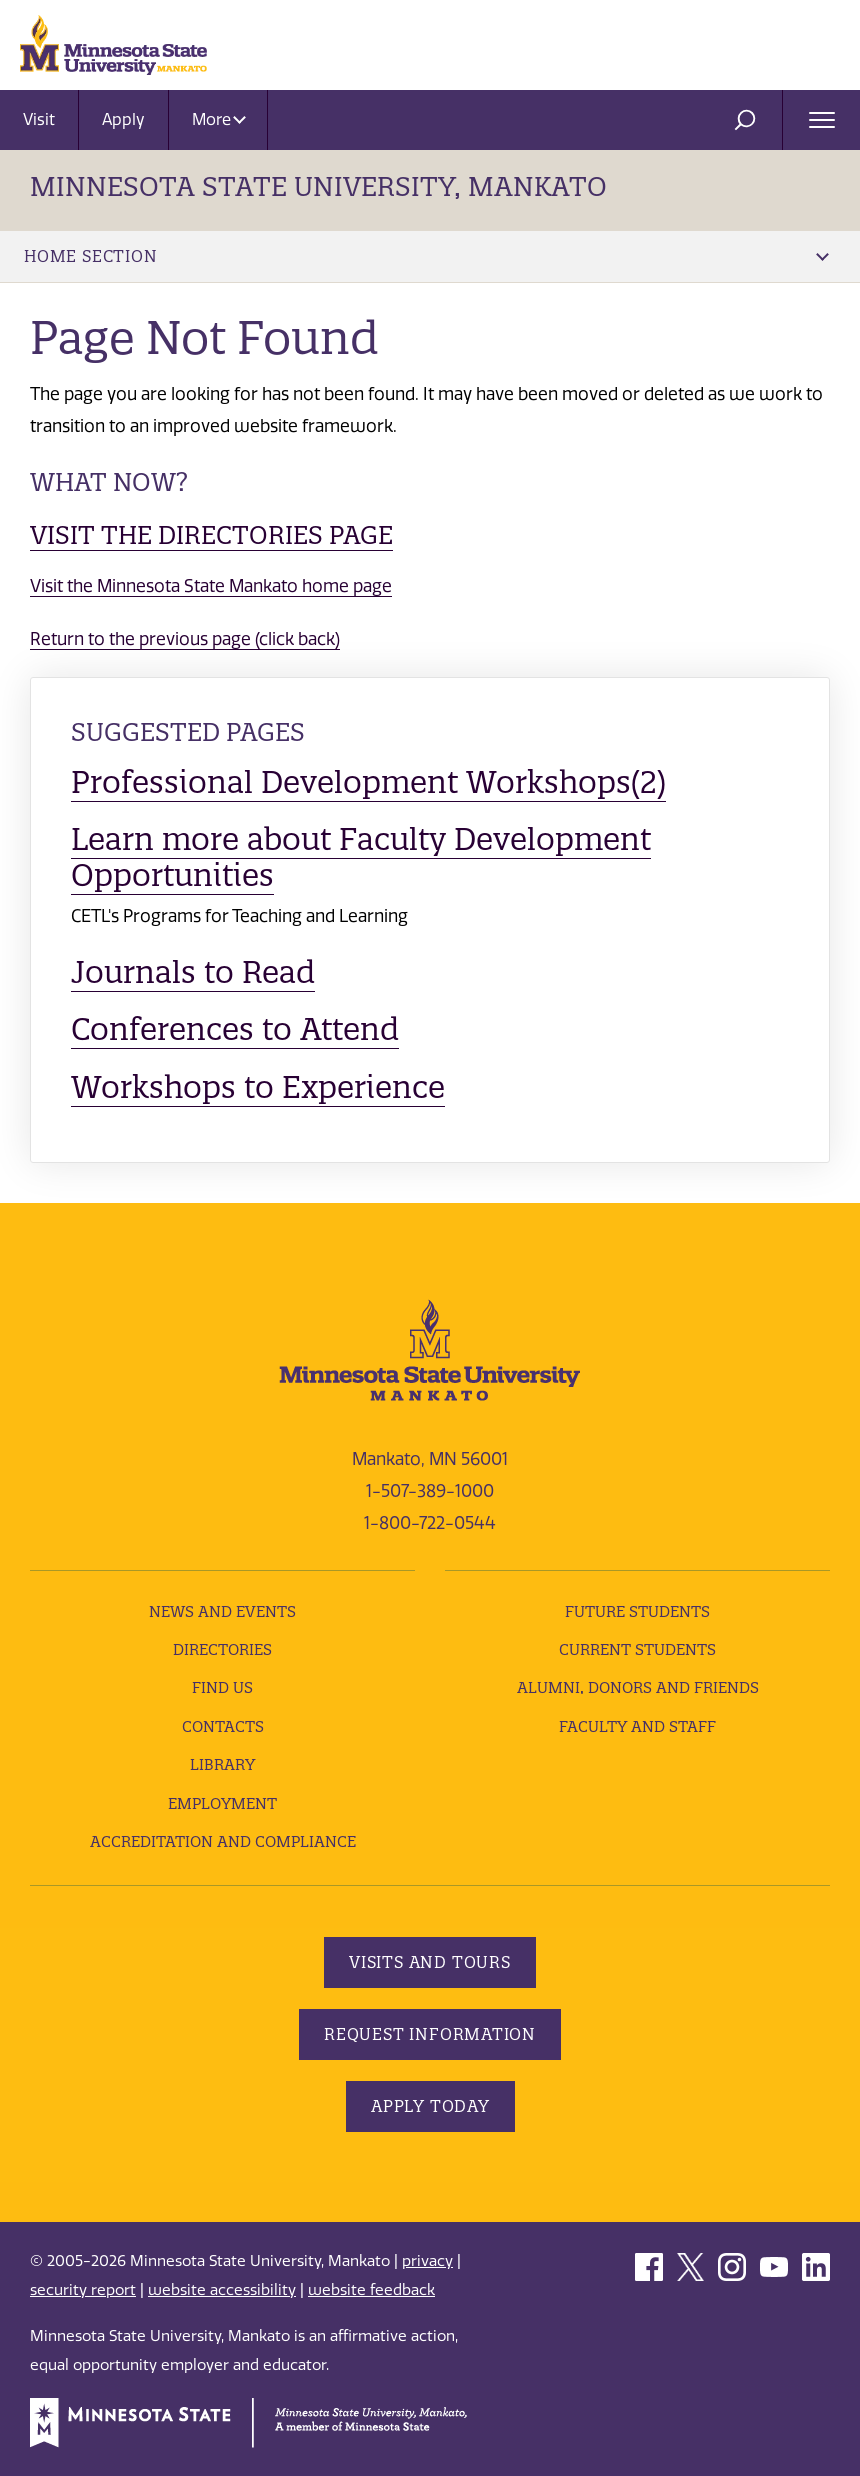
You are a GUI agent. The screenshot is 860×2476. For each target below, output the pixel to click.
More (219, 119)
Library (222, 1764)
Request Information (430, 2034)
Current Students (637, 1649)
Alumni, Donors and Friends (638, 1687)
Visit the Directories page (211, 535)
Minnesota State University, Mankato (318, 186)
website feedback (371, 2290)
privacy (427, 2261)
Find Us (222, 1687)
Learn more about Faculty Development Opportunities (361, 857)
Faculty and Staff (637, 1726)
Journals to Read (193, 972)
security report (83, 2290)
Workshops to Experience (258, 1087)
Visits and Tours (430, 1962)
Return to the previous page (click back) (185, 639)
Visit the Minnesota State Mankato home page (211, 586)
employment (222, 1803)
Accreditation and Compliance (223, 1841)
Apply (123, 119)
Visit (39, 119)
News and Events (222, 1611)
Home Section (426, 256)
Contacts (223, 1726)
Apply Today (430, 2106)
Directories (222, 1649)
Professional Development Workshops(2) (368, 782)
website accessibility (222, 2290)
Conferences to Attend (235, 1029)
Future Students (637, 1611)
